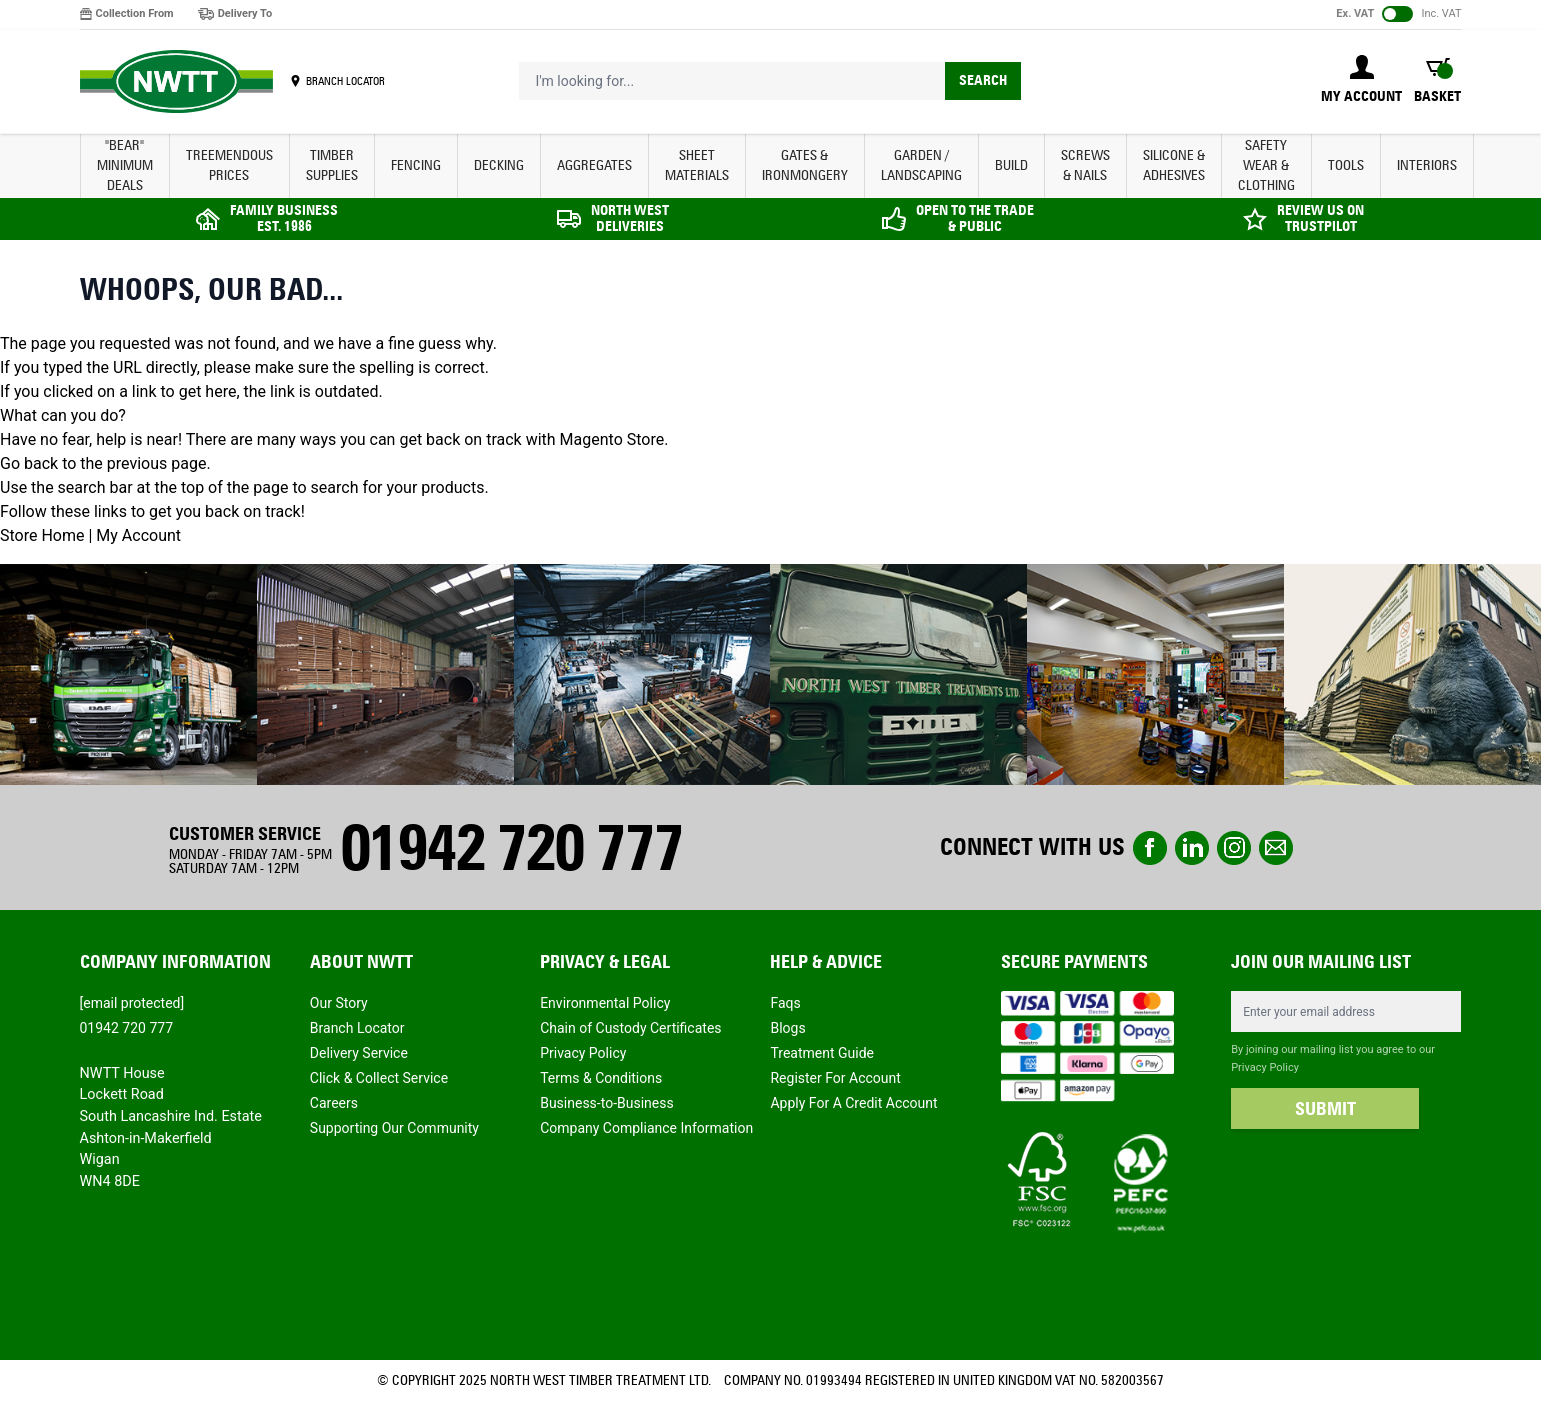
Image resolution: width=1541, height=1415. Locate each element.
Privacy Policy (583, 1053)
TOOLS (1346, 165)
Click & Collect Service (379, 1078)
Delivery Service (359, 1053)
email (1276, 848)
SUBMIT (1325, 1109)
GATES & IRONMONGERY (805, 165)
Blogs (787, 1028)
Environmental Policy (605, 1003)
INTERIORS (1427, 165)
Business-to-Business (607, 1103)
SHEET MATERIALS (697, 165)
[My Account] (1361, 81)
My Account (138, 535)
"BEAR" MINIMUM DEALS (125, 165)
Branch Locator (357, 1028)
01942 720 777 (511, 847)
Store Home (42, 535)
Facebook (1150, 848)
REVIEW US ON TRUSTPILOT (1320, 218)
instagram (1234, 848)
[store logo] (176, 82)
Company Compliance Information (646, 1128)
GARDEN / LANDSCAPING (921, 165)
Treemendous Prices (229, 165)
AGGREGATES (594, 165)
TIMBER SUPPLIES (332, 165)
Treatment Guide (822, 1053)
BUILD (1011, 165)
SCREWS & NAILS (1085, 165)
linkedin (1192, 848)
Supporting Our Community (394, 1128)
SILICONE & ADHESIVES (1174, 165)
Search (983, 80)
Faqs (785, 1003)
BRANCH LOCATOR (345, 81)
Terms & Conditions (601, 1078)
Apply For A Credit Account (853, 1103)
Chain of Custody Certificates (630, 1028)
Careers (334, 1103)
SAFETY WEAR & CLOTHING (1266, 165)
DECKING (499, 165)
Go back (29, 463)
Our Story (339, 1003)
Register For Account (835, 1078)
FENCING (416, 165)
